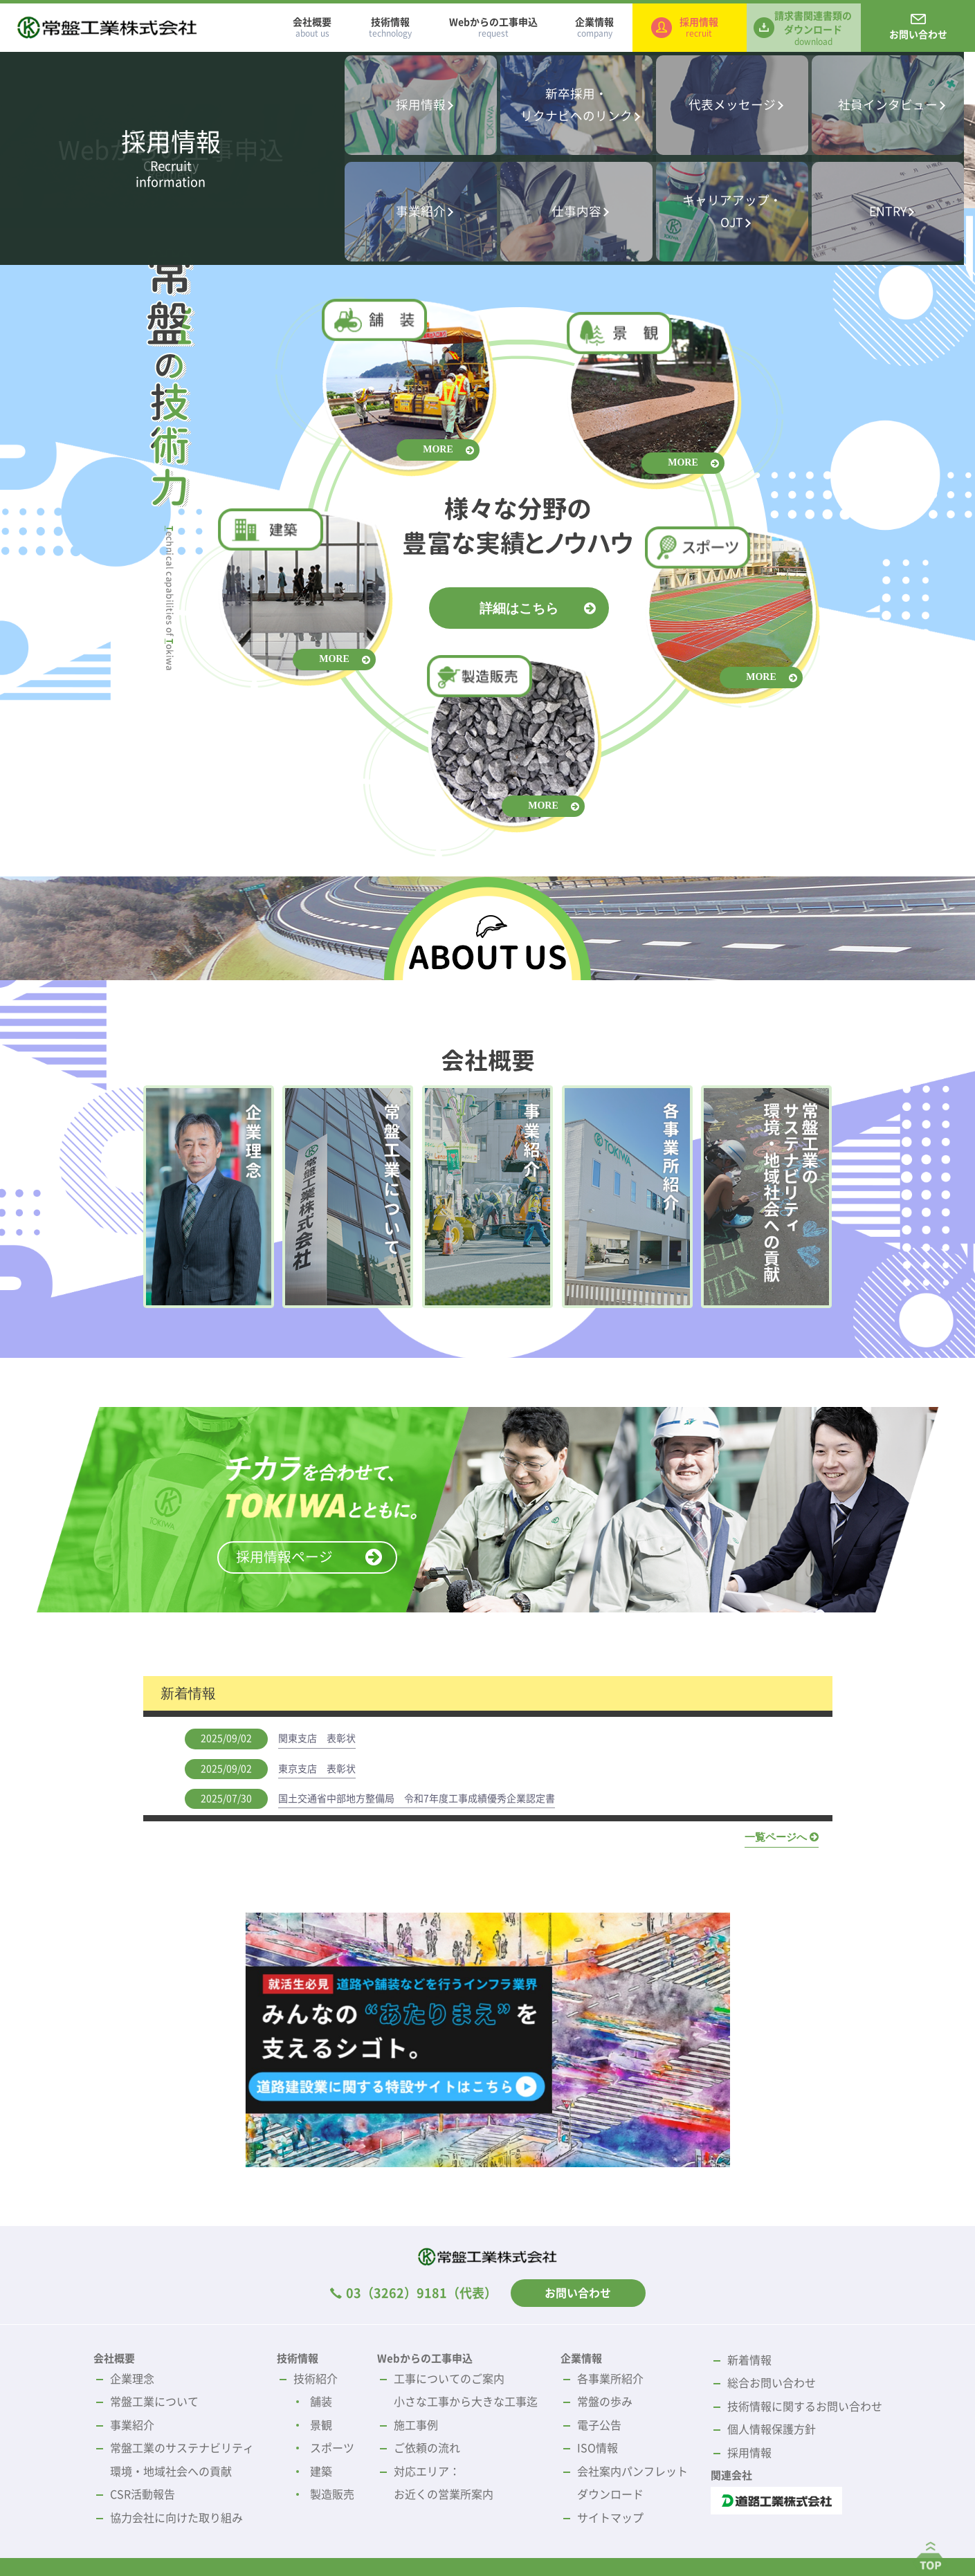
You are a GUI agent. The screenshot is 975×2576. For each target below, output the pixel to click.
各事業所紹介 (610, 2378)
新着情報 (749, 2360)
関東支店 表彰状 (317, 1738)
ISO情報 (597, 2448)
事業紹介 (132, 2425)
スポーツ (332, 2448)
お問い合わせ (918, 34)
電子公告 (599, 2425)
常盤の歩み (604, 2401)
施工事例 (416, 2425)
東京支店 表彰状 (317, 1769)
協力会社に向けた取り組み (176, 2517)
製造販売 (332, 2494)
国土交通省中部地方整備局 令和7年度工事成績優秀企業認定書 (416, 1798)
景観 (321, 2425)
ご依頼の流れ (427, 2448)
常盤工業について (154, 2401)
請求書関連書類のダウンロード (813, 28)
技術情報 (390, 27)
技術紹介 (315, 2378)
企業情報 (594, 27)
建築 (321, 2471)
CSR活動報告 (142, 2494)
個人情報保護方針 (771, 2429)
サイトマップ (610, 2517)
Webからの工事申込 (493, 27)
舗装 (321, 2401)
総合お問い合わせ (771, 2383)
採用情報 (699, 27)
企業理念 (132, 2378)
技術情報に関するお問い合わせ (804, 2406)
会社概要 (312, 27)
